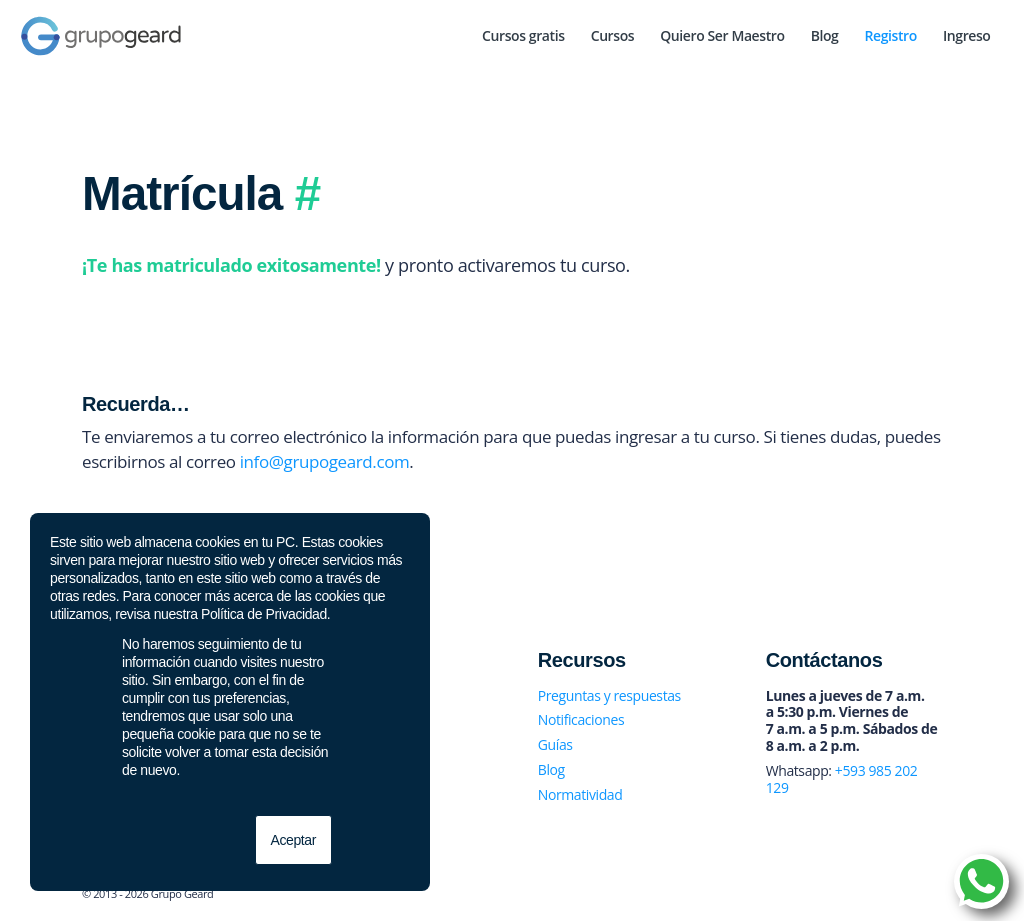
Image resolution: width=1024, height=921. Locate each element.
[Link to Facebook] (837, 896)
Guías (555, 744)
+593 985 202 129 (842, 779)
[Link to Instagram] (897, 896)
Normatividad (580, 794)
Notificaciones (581, 719)
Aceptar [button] (293, 840)
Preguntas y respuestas (609, 695)
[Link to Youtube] (927, 896)
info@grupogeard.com (325, 461)
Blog (551, 769)
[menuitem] (523, 36)
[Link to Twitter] (867, 896)
